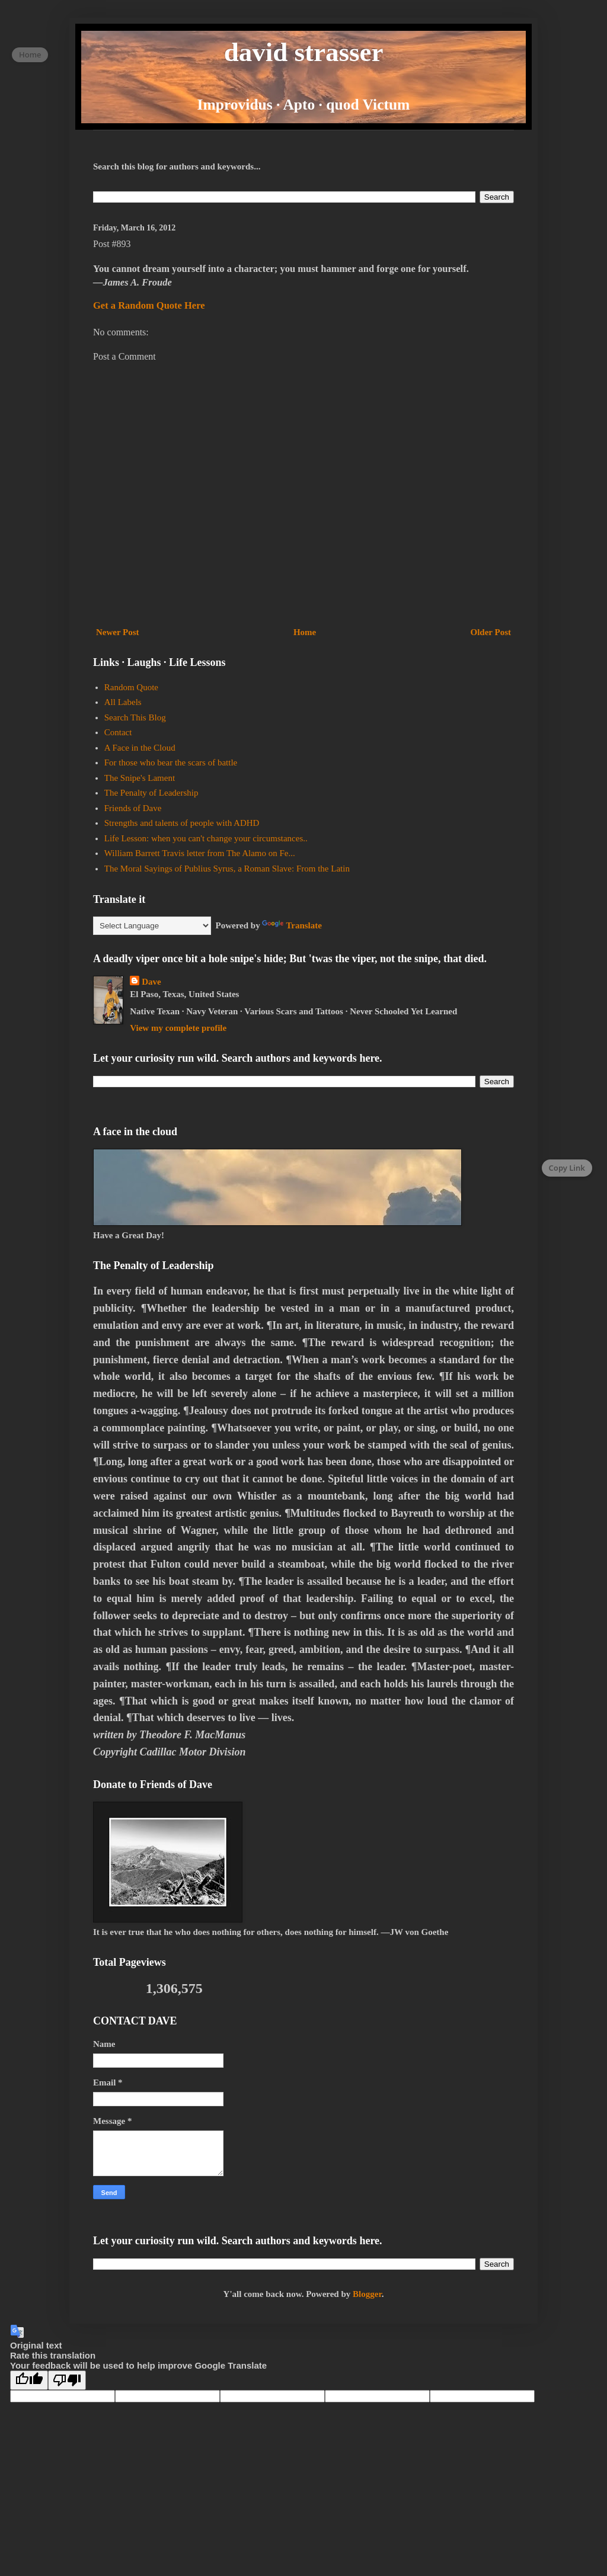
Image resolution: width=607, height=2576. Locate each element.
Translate (292, 925)
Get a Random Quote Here (149, 305)
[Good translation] (29, 2380)
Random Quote (131, 687)
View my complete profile (178, 1028)
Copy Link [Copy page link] (567, 1167)
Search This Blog (135, 717)
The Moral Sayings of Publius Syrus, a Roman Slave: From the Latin (227, 868)
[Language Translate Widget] (152, 926)
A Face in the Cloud (139, 747)
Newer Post (117, 632)
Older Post (491, 632)
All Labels (123, 702)
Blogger (367, 2294)
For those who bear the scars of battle (171, 762)
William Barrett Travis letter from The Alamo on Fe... (199, 853)
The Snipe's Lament (139, 778)
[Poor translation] (67, 2380)
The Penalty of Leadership (151, 792)
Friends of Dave (133, 808)
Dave (151, 981)
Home (304, 632)
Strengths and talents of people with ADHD (182, 823)
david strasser (304, 52)
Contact (118, 732)
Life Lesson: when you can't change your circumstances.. (206, 838)
